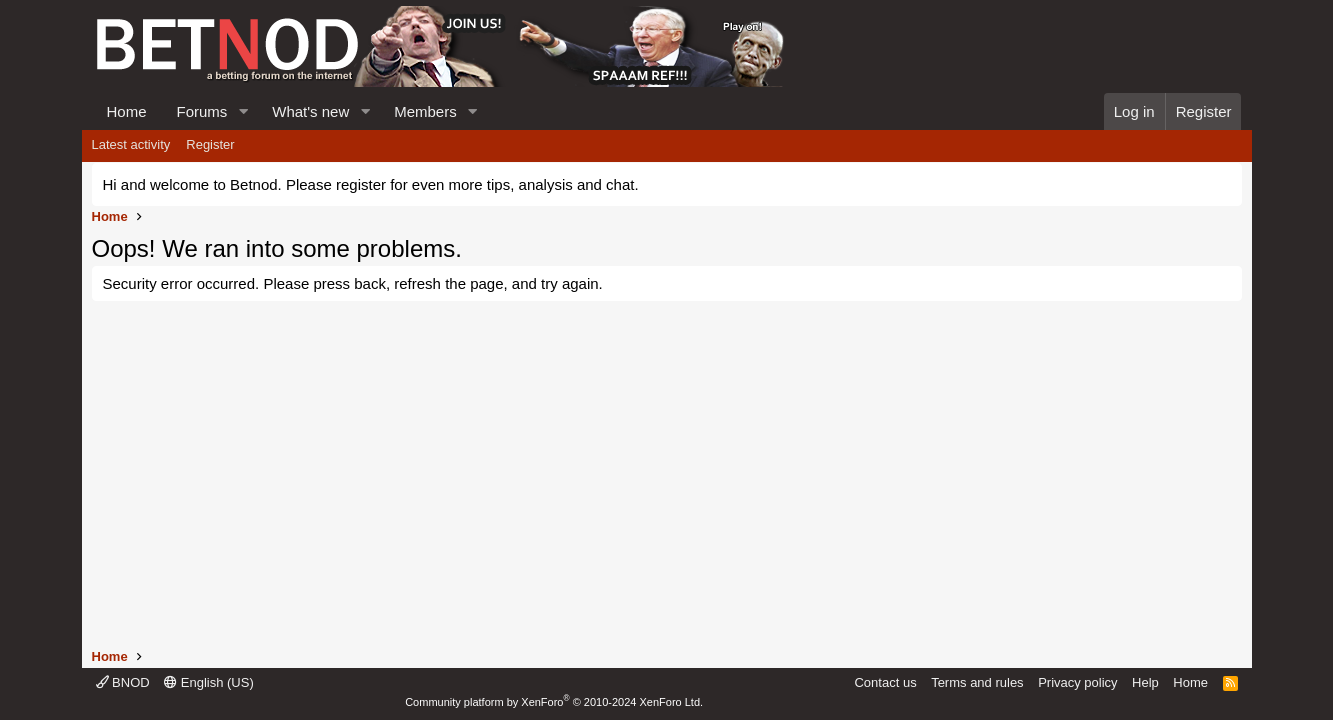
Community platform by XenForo (554, 702)
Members (425, 111)
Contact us (885, 682)
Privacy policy (1077, 682)
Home (127, 111)
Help (1145, 682)
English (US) (209, 682)
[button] (243, 111)
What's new (310, 111)
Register (210, 144)
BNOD (123, 682)
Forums (202, 111)
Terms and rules (977, 682)
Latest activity (131, 144)
